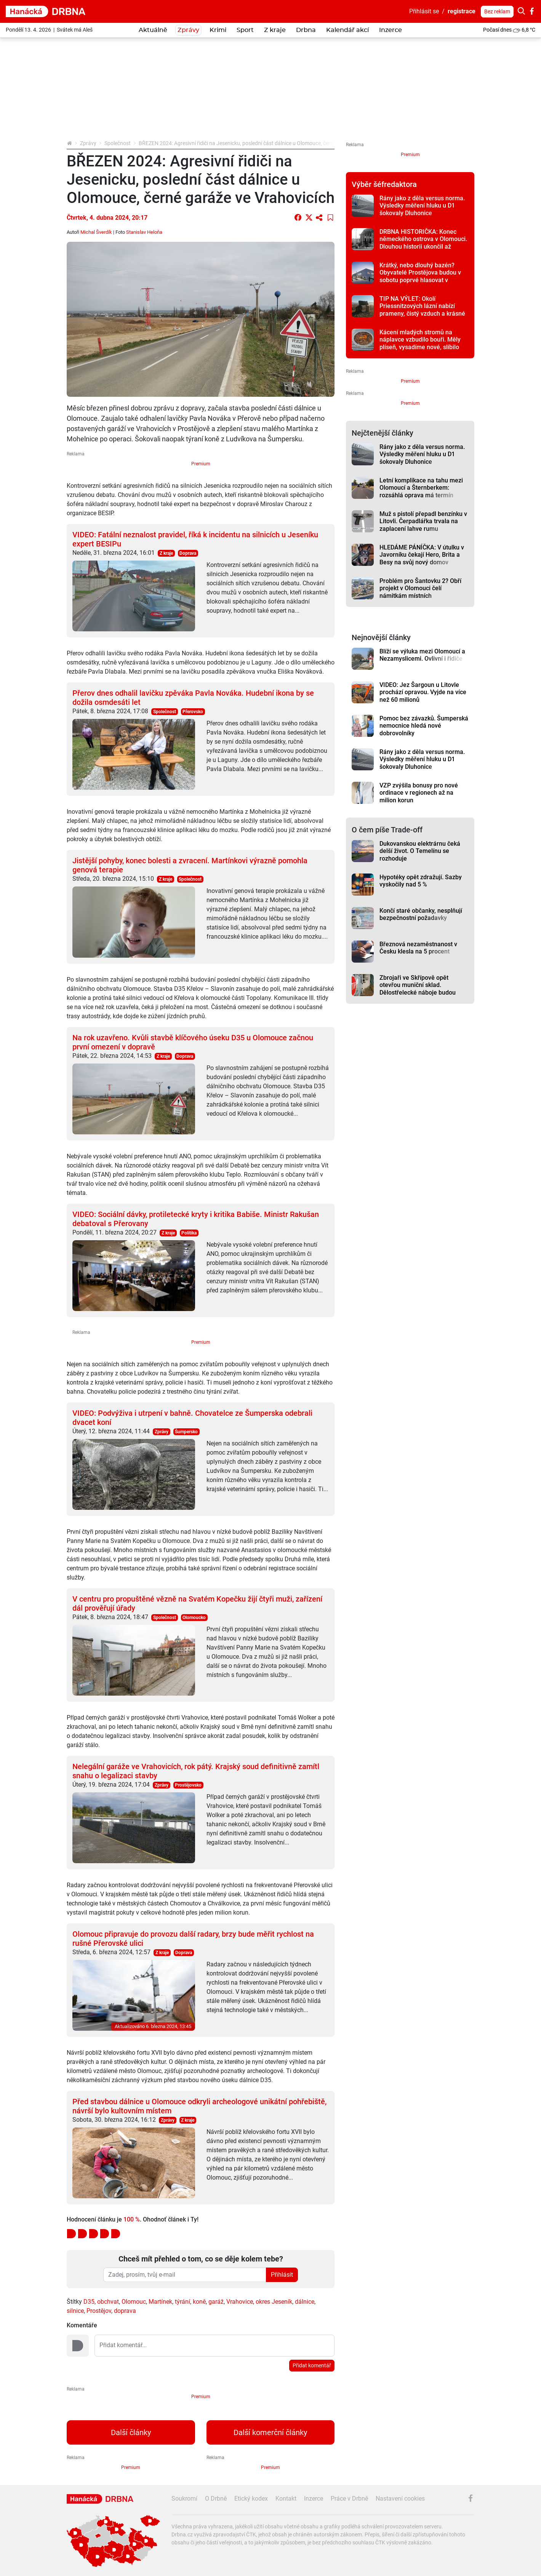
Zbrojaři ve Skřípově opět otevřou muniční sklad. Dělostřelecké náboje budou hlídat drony (417, 988)
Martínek (160, 2301)
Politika (189, 1233)
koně (199, 2301)
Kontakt (285, 2498)
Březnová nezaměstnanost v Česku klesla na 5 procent (418, 948)
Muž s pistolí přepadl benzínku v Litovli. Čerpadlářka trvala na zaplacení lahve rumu (423, 521)
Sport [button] (245, 30)
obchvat (108, 2301)
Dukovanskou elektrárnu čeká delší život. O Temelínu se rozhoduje (419, 851)
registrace (461, 11)
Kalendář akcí (347, 30)
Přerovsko (192, 711)
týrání (182, 2301)
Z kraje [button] (275, 30)
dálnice (304, 2301)
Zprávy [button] (188, 30)
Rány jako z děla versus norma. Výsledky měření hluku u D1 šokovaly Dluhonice (422, 206)
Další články (131, 2432)
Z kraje (166, 553)
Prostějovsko (188, 1785)
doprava (125, 2310)
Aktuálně (153, 30)
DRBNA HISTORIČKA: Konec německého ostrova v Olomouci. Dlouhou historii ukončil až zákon (423, 242)
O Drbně (216, 2498)
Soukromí (184, 2498)
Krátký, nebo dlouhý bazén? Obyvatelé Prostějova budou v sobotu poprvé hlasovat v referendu (420, 276)
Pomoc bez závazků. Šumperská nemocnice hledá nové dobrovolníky (423, 726)
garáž (216, 2301)
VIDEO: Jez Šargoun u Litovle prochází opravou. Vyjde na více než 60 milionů (422, 692)
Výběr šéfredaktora (384, 184)
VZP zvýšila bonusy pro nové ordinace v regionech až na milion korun (418, 793)
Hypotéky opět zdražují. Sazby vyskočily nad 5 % (420, 881)
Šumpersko (186, 1431)
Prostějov (98, 2310)
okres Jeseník (274, 2301)
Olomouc (134, 2301)
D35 (88, 2301)
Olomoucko (194, 1617)
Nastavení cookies (400, 2498)
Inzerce (390, 30)
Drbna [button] (306, 30)
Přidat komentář (312, 2365)
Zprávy (88, 143)
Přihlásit (282, 2274)
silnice (75, 2310)
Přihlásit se (424, 11)
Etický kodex (251, 2498)
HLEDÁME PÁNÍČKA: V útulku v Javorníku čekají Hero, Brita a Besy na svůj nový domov (421, 555)
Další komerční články (270, 2432)
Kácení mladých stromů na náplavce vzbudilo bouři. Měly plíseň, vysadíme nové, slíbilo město (420, 343)
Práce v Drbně (349, 2498)
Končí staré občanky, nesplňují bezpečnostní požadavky (420, 914)
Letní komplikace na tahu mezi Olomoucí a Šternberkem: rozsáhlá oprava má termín (421, 488)
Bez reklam (497, 11)
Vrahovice (239, 2301)
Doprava (187, 553)
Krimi (218, 30)
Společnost (117, 143)
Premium (200, 463)
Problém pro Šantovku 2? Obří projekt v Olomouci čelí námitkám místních (420, 588)
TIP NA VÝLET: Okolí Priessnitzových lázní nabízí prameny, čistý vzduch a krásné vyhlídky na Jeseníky (422, 309)
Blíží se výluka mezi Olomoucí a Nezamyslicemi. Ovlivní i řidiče (422, 655)
